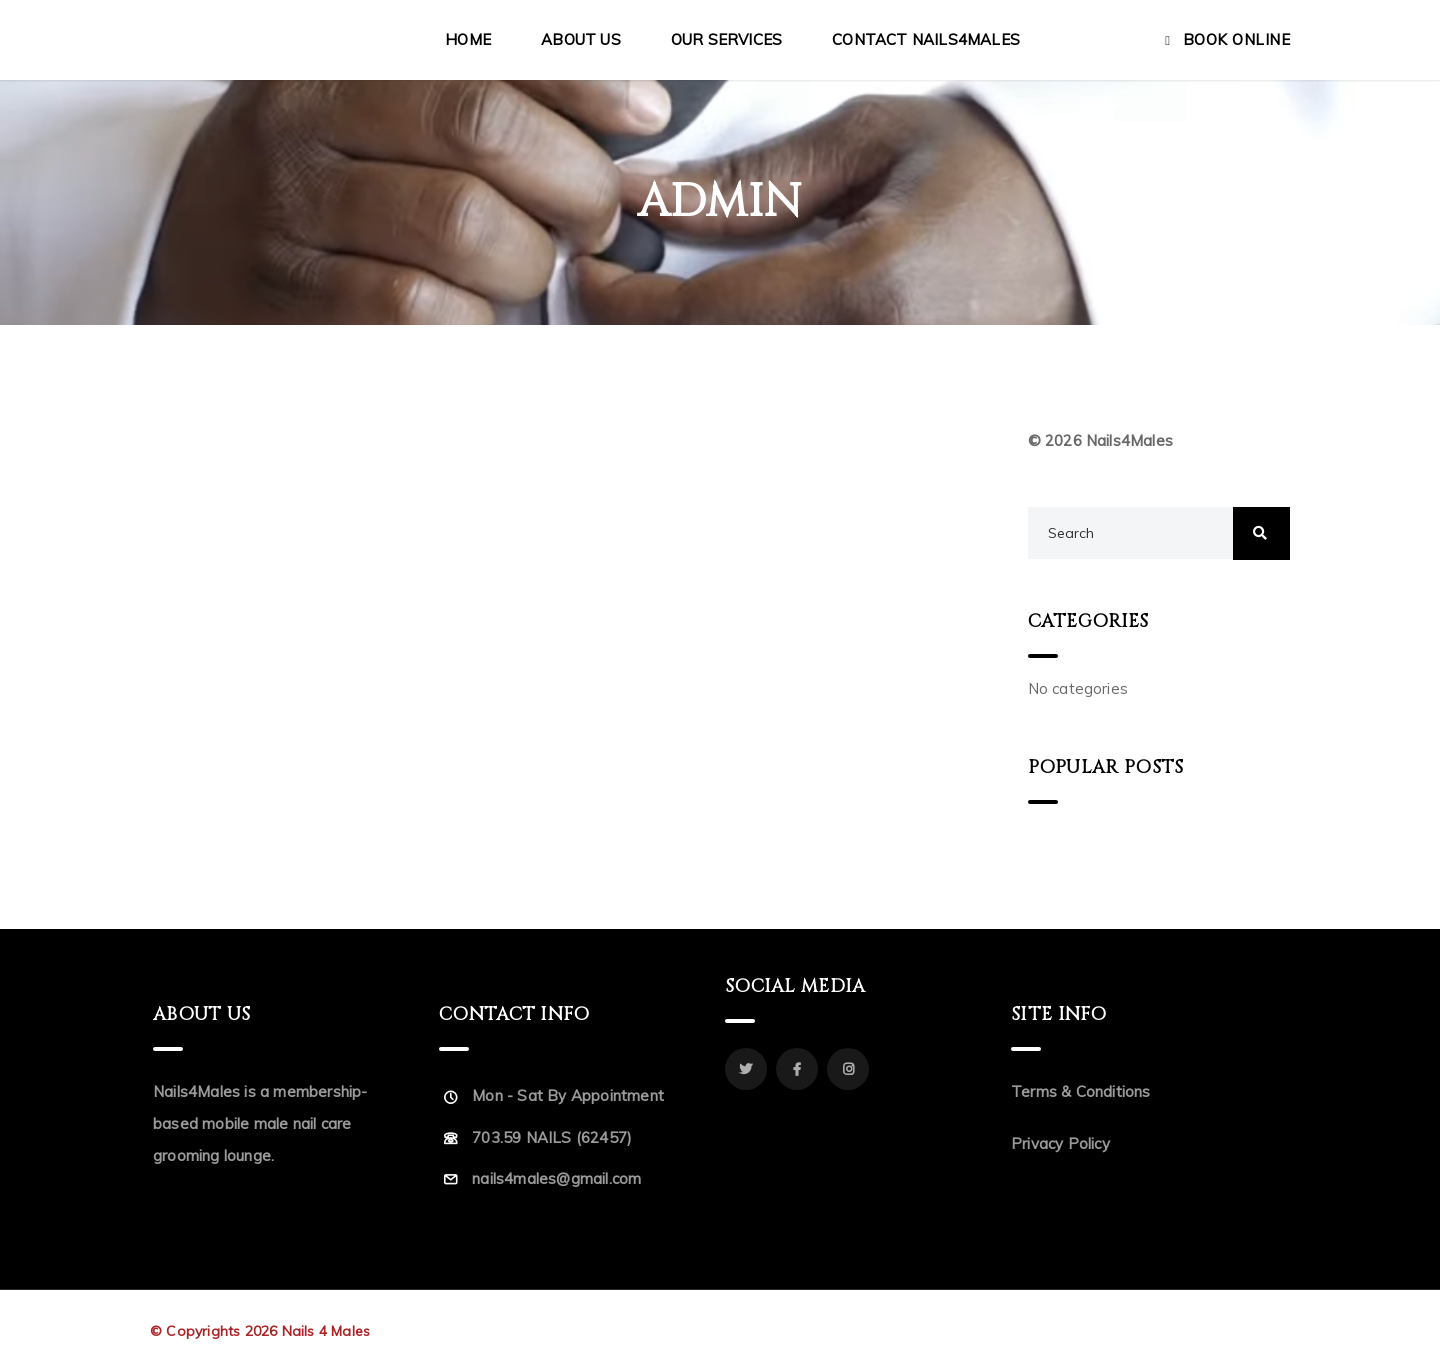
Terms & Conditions (1081, 1091)
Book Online (1237, 39)
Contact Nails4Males (926, 39)
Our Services (726, 39)
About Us (581, 39)
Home (468, 39)
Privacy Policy (1060, 1143)
